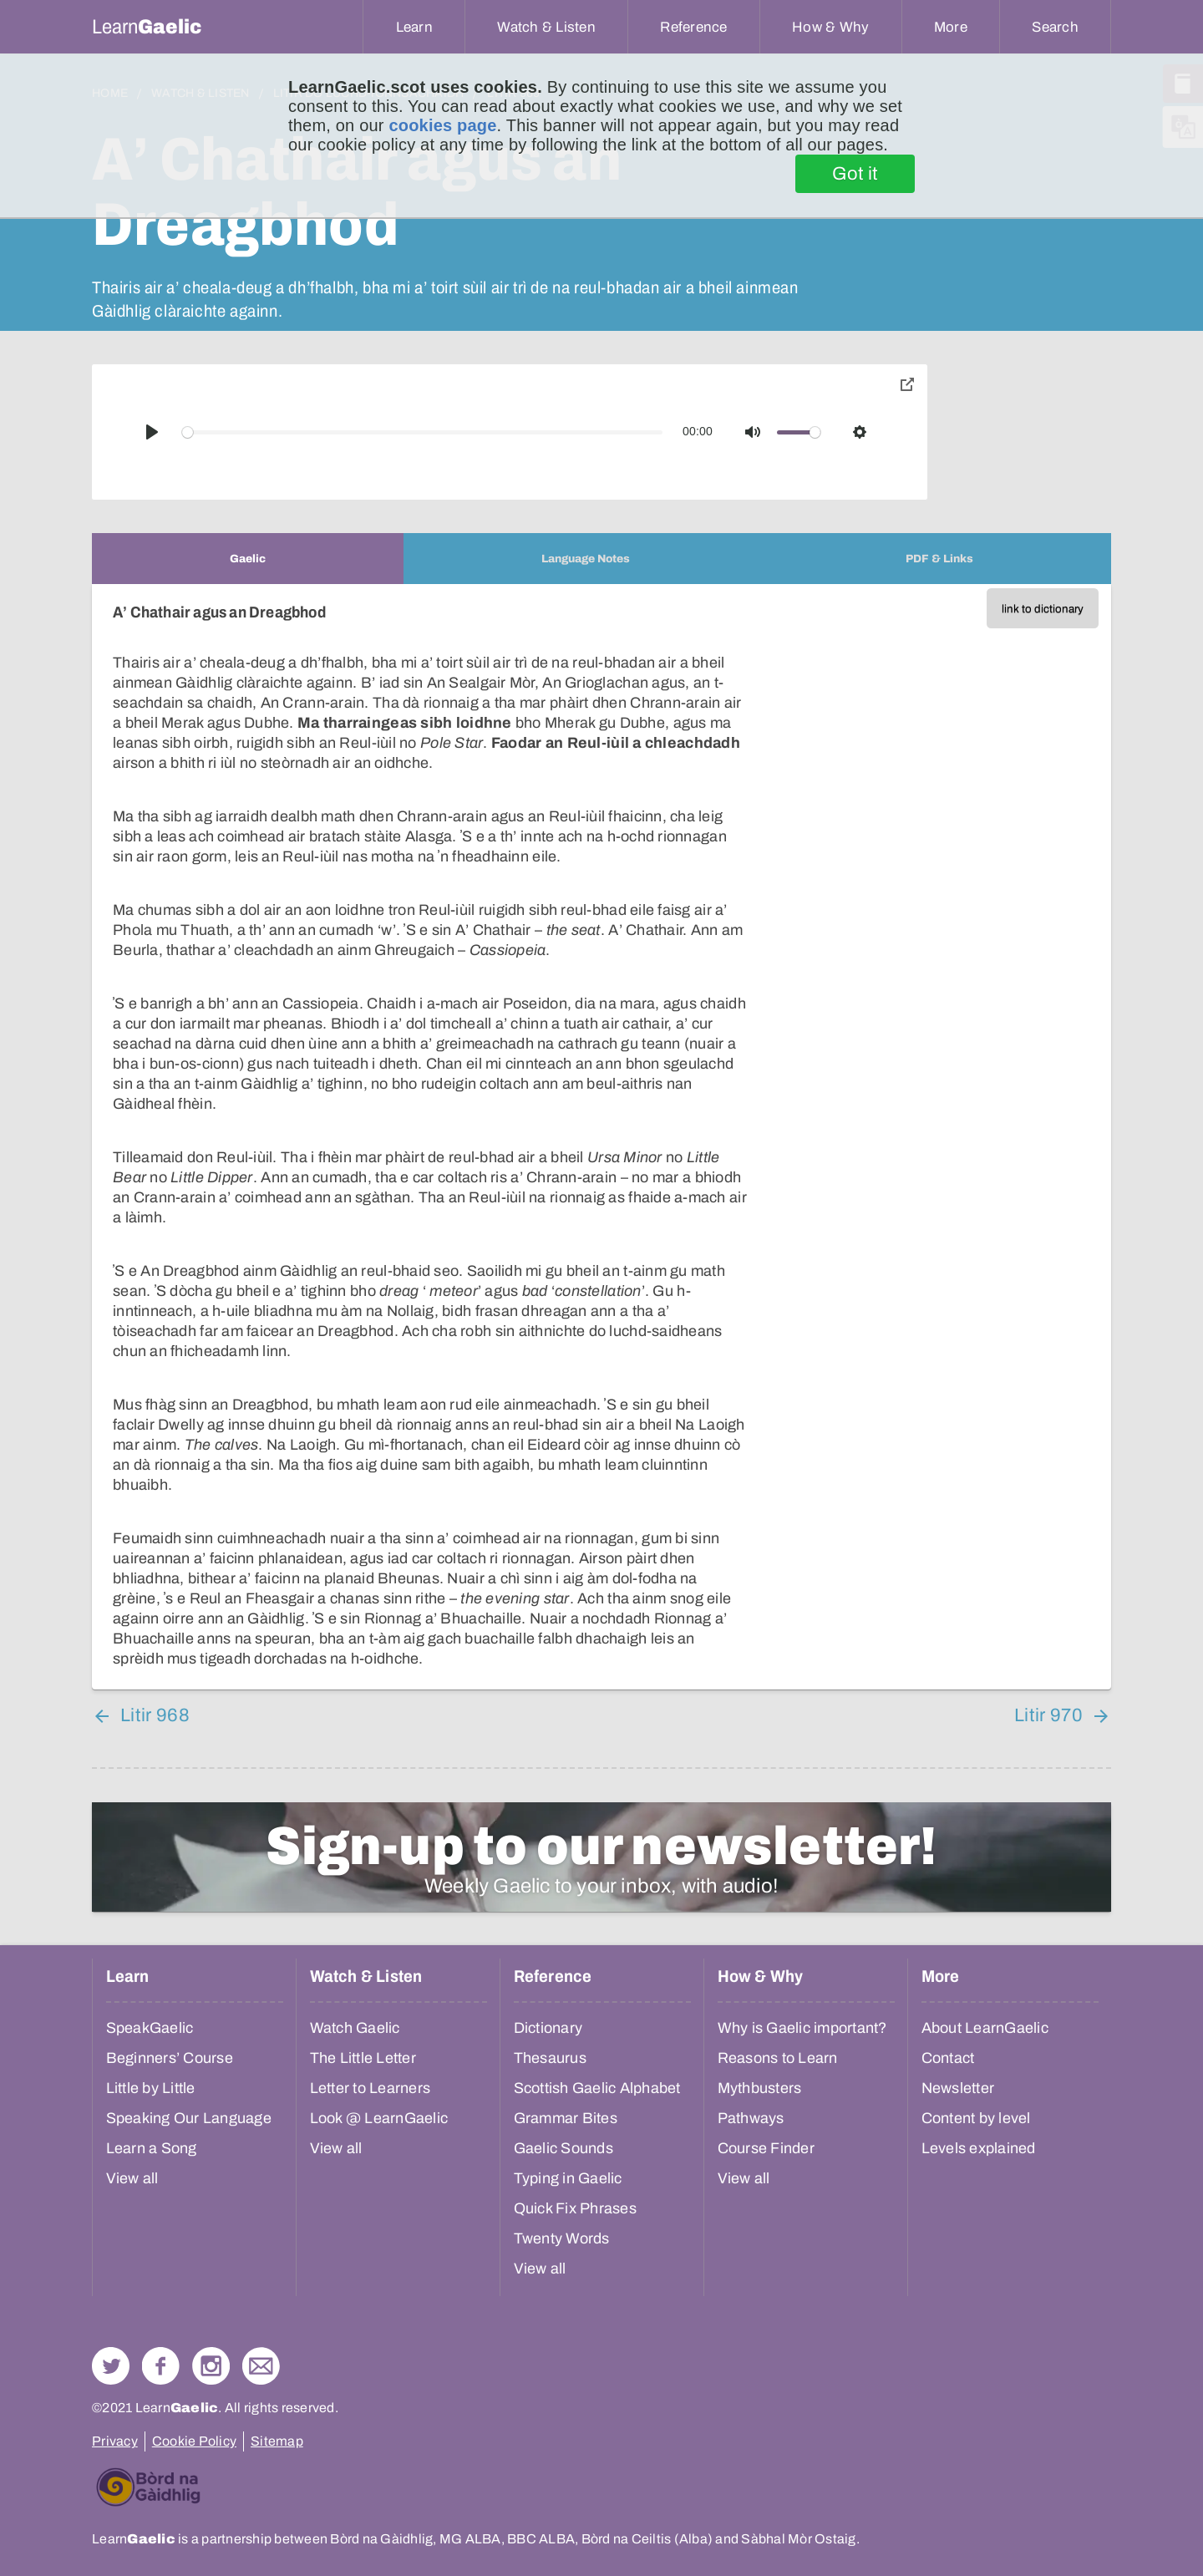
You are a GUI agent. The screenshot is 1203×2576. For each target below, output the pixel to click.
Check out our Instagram (211, 2366)
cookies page (442, 125)
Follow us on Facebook (161, 2366)
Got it (855, 174)
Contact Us (261, 2366)
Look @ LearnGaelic (379, 2118)
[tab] (248, 558)
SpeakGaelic (150, 2028)
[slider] (422, 432)
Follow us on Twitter (110, 2366)
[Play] (152, 432)
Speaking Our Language (189, 2118)
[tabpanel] (601, 1136)
